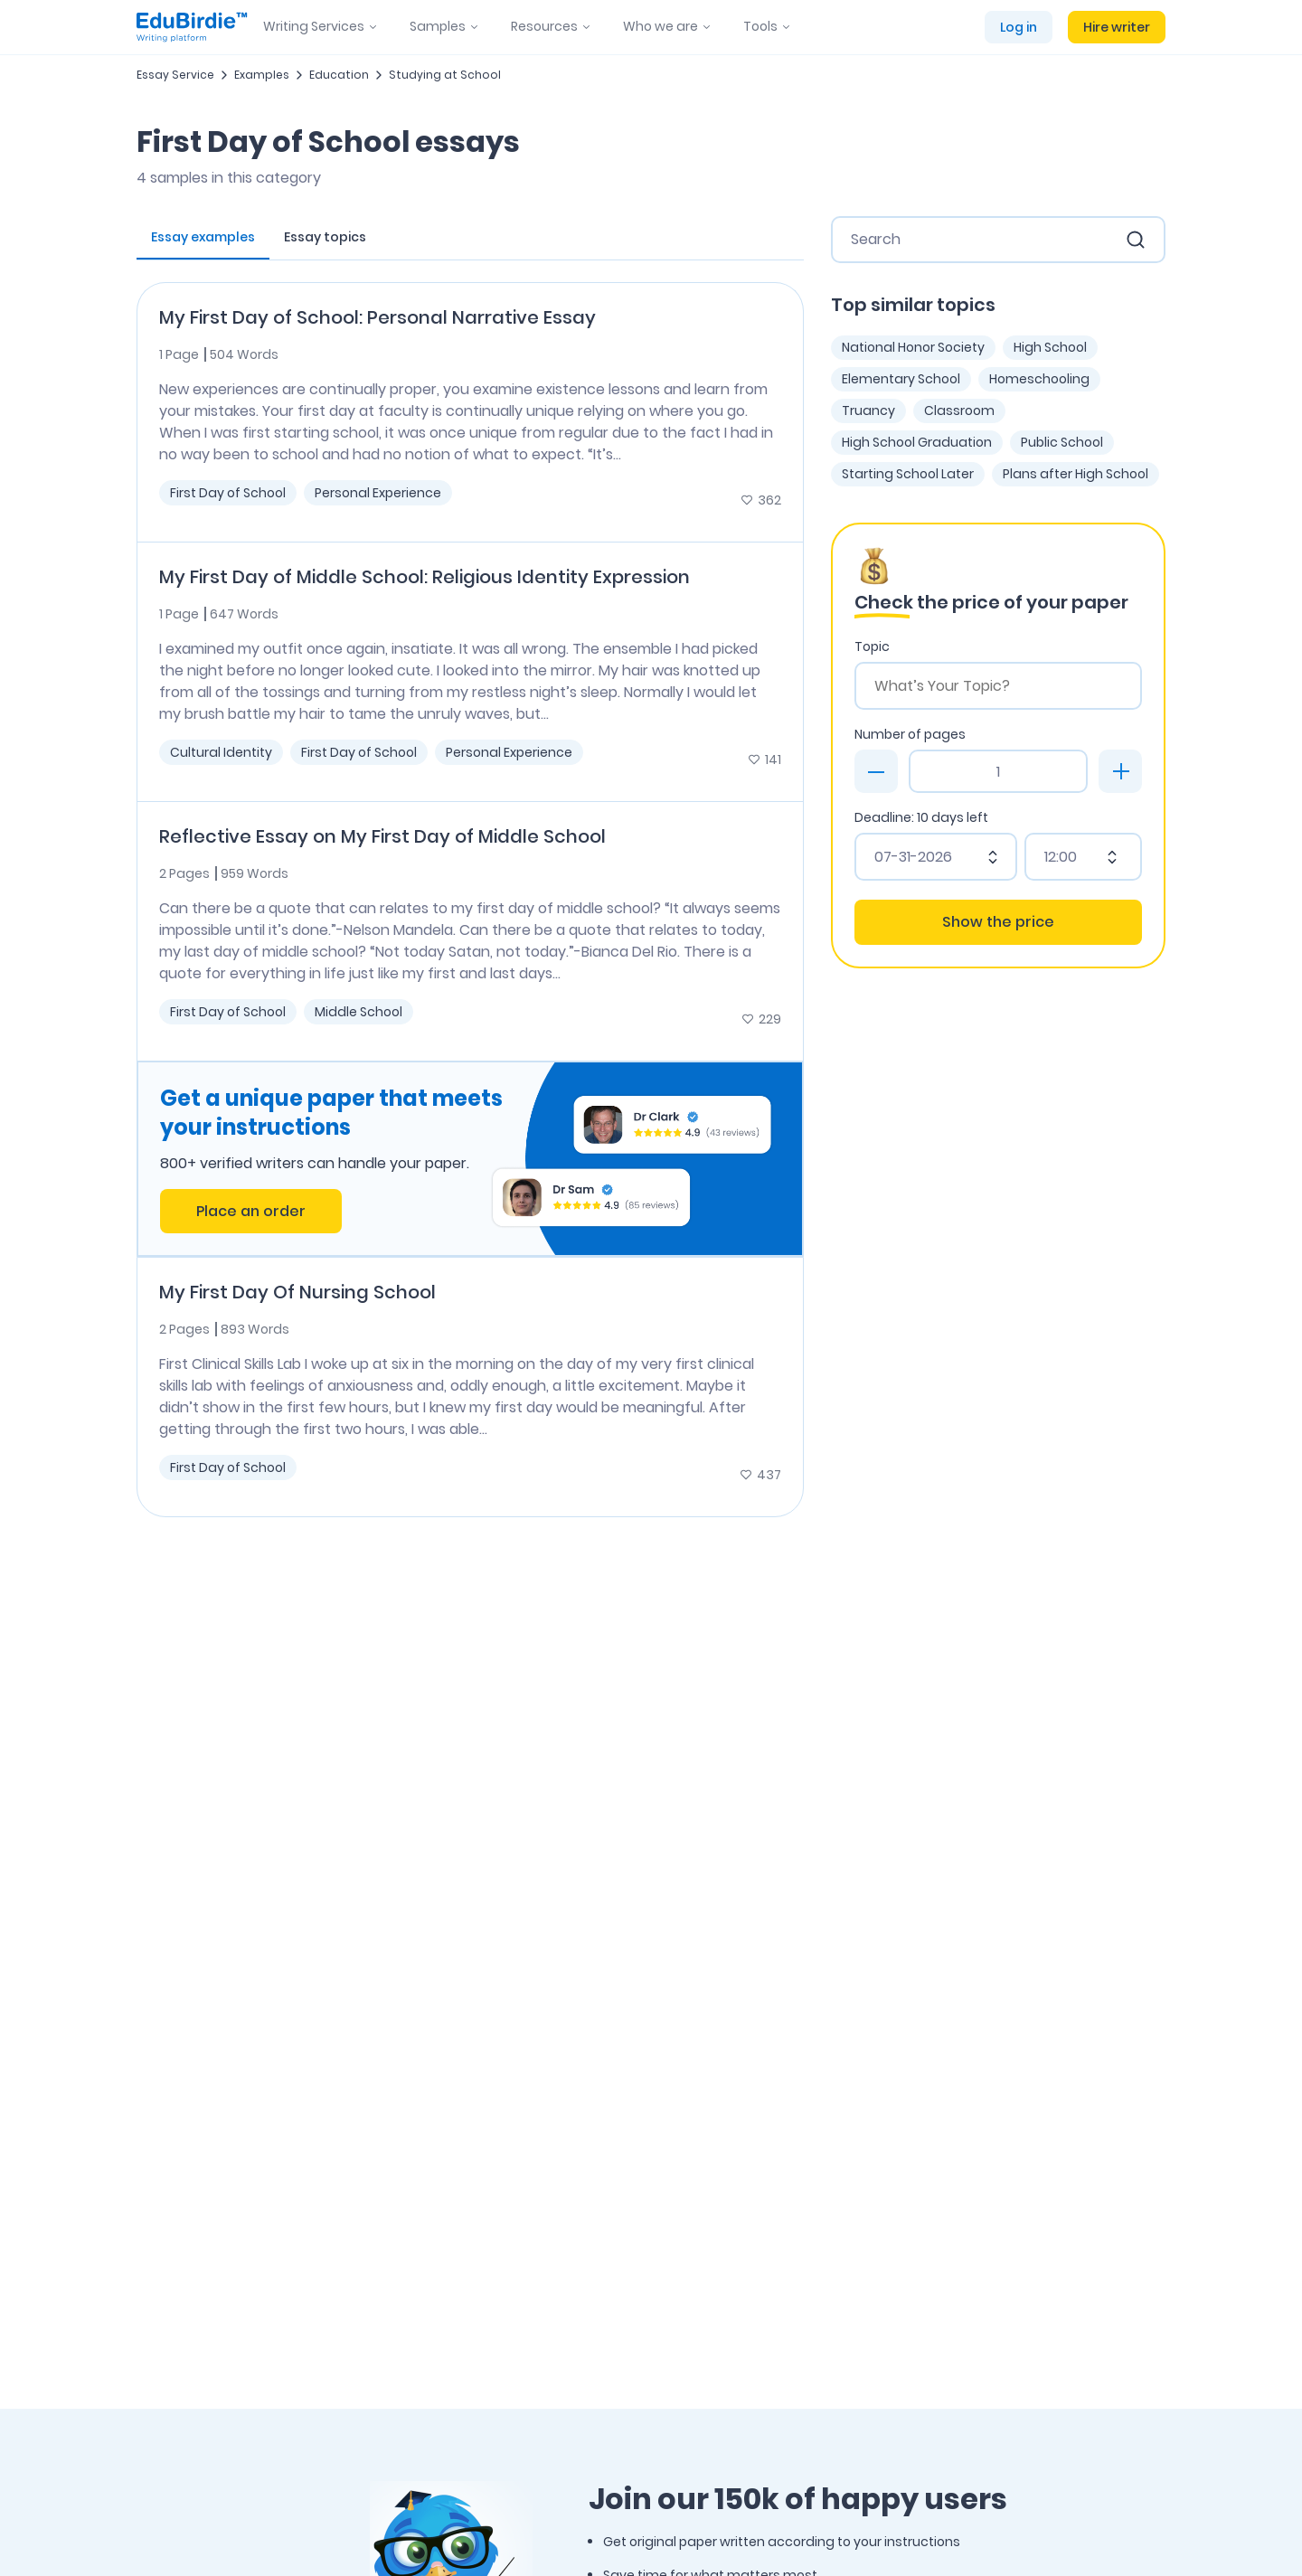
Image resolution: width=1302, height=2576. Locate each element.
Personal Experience (378, 493)
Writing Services (313, 26)
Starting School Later (908, 474)
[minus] (876, 771)
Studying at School (445, 74)
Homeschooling (1039, 379)
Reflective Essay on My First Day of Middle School (382, 836)
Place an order (251, 1211)
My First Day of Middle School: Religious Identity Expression (424, 577)
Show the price (998, 921)
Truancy (868, 410)
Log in (1018, 27)
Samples (438, 26)
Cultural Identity (221, 752)
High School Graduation (917, 442)
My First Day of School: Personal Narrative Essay (377, 317)
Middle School (358, 1012)
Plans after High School (1075, 474)
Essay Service (175, 74)
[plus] (1120, 771)
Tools (760, 26)
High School (1050, 347)
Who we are (660, 26)
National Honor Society (913, 347)
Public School (1062, 442)
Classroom (959, 410)
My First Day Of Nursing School (297, 1292)
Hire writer (1116, 27)
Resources (544, 26)
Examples (261, 74)
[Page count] (998, 771)
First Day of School (228, 493)
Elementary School (901, 379)
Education (339, 74)
